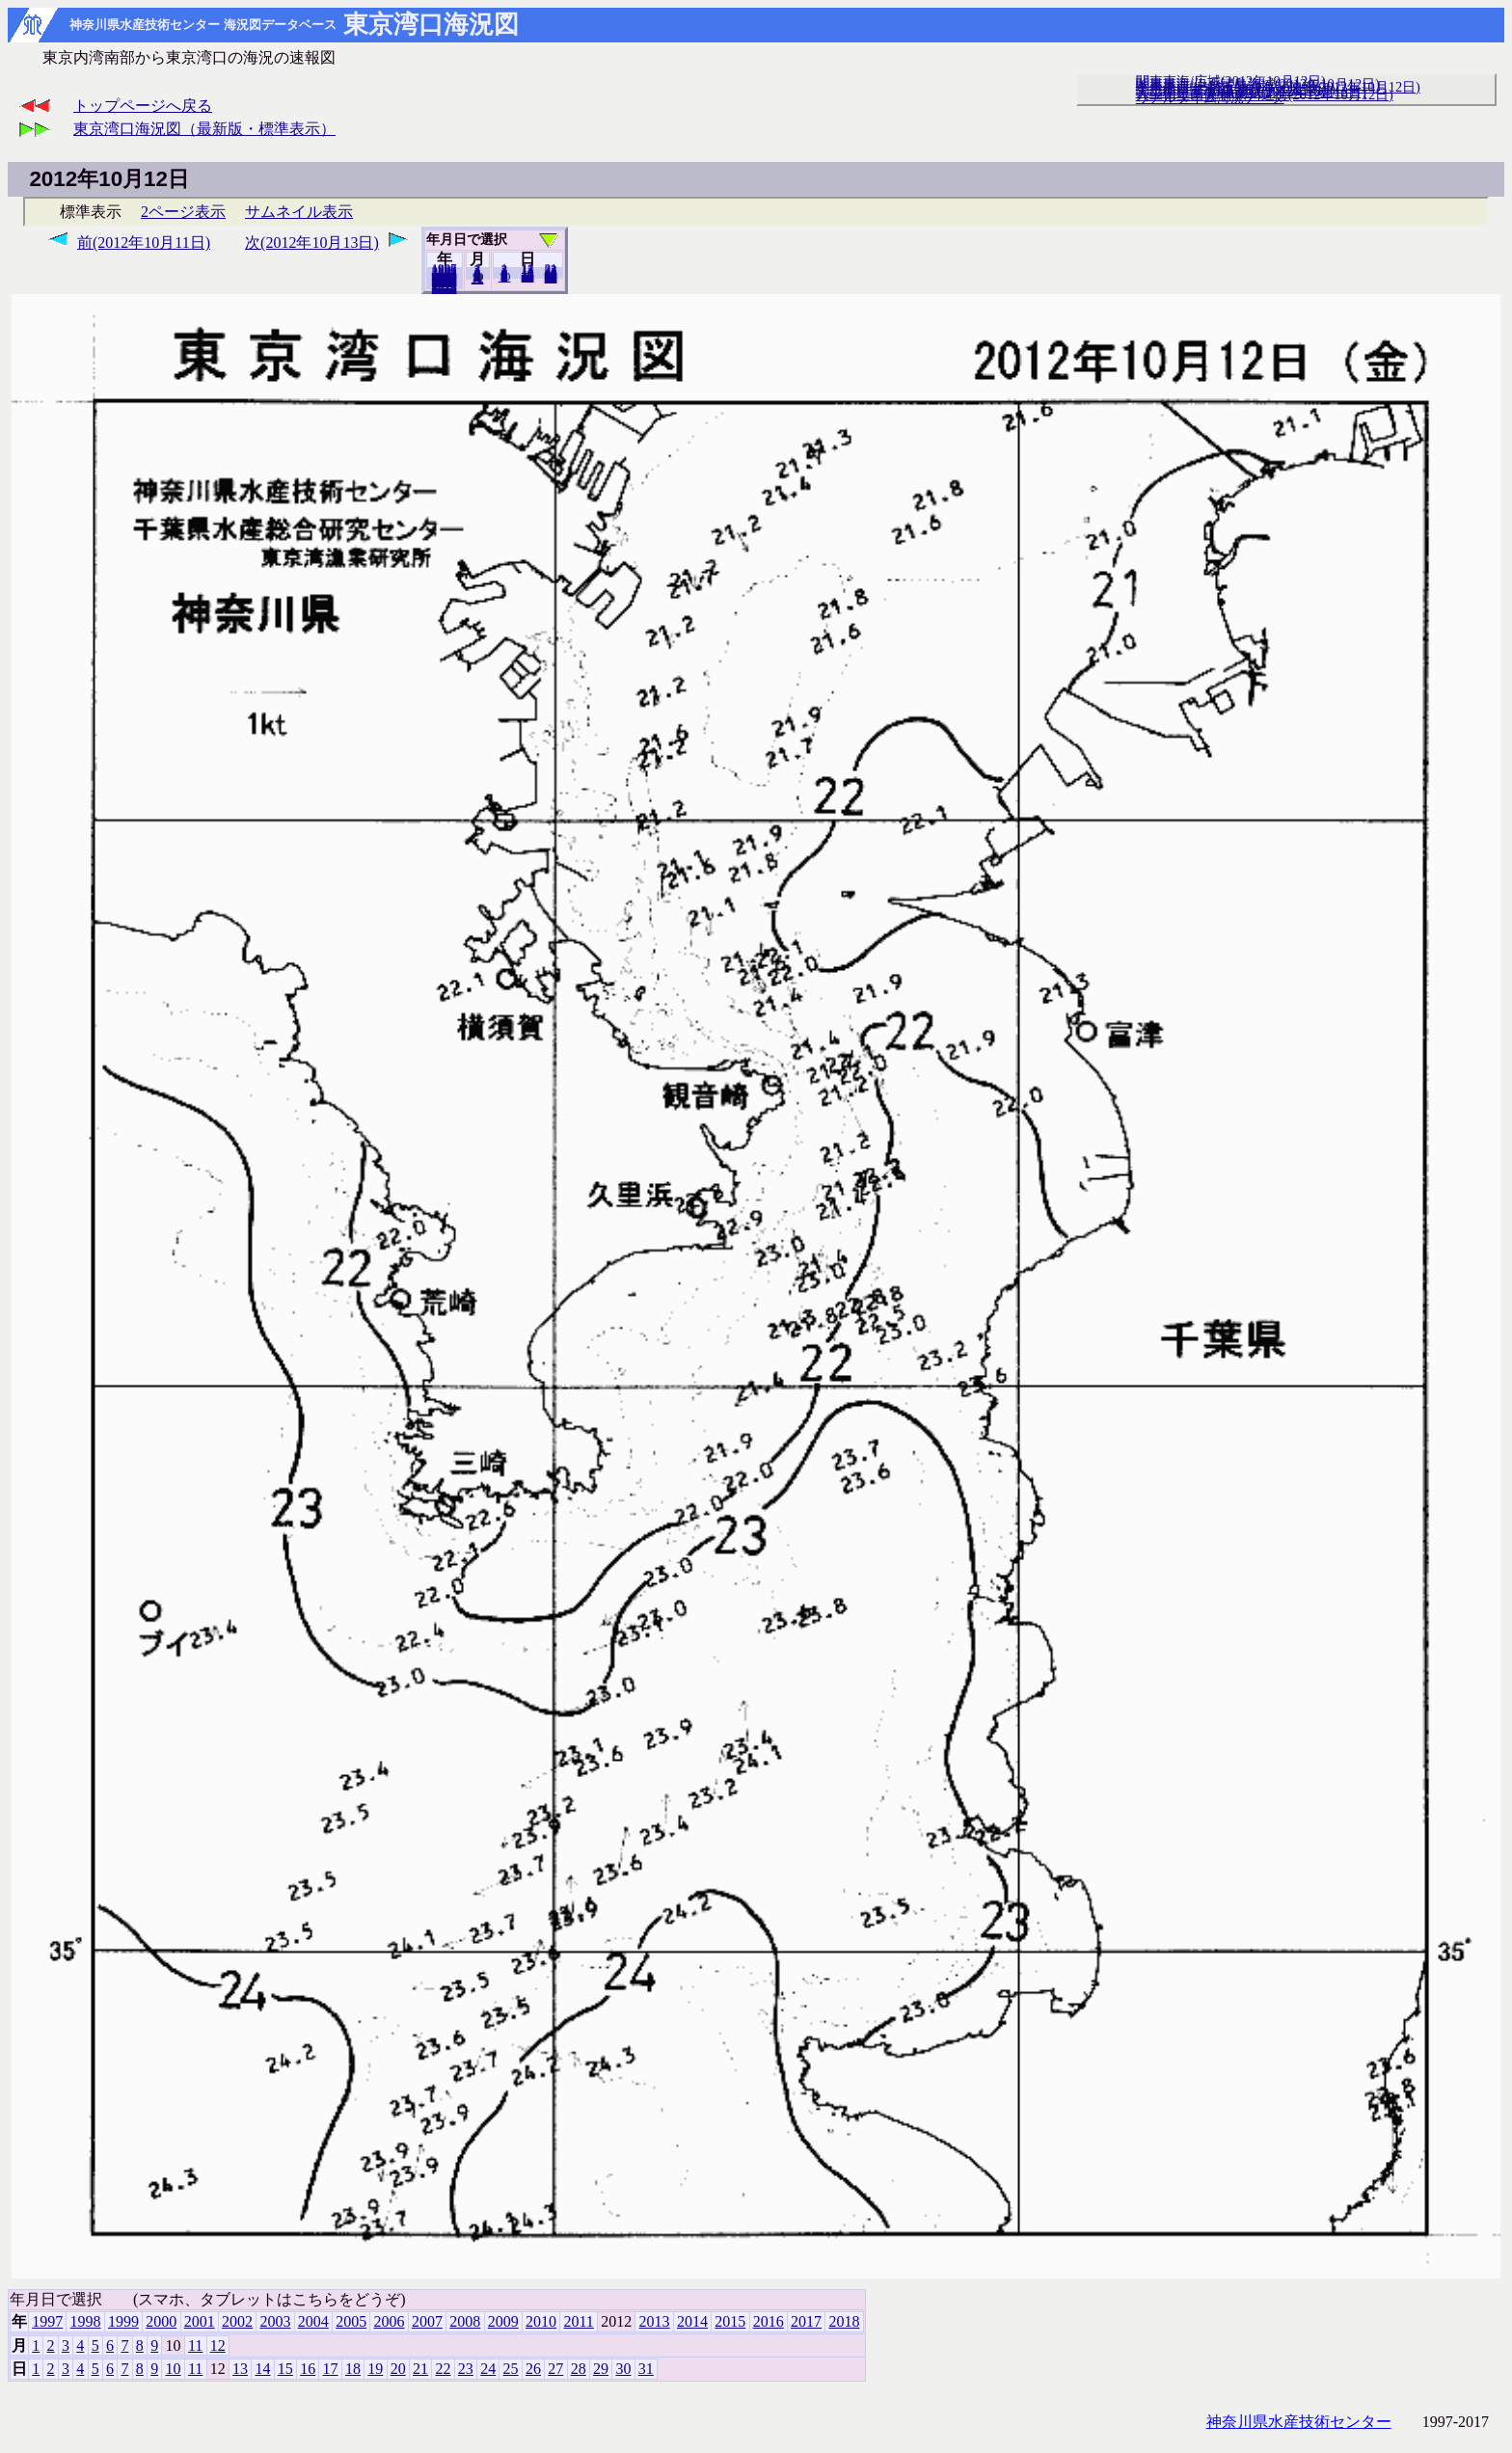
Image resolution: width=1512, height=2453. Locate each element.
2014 (692, 2321)
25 (511, 2368)
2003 (274, 2321)
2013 (654, 2321)
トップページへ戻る (142, 105)
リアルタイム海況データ (1210, 97)
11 (195, 2345)
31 (551, 277)
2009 (503, 2321)
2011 (578, 2321)
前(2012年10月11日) (143, 242)
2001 (199, 2321)
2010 (541, 2321)
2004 (313, 2321)
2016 (768, 2321)
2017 (806, 2321)
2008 (464, 2321)
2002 (237, 2321)
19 (375, 2368)
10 (505, 276)
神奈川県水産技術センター (1298, 2421)
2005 (351, 2321)
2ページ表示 (183, 211)
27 (555, 2368)
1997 (47, 2321)
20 (528, 276)
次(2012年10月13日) (312, 242)
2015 (730, 2321)
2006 (389, 2321)
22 (442, 2368)
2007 (427, 2321)
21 (420, 2368)
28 (578, 2368)
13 (240, 2368)
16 (307, 2368)
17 (330, 2368)
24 (488, 2368)
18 (353, 2368)
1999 (123, 2321)
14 (262, 2368)
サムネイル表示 (299, 211)
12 (478, 278)
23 (465, 2368)
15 (285, 2368)
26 (533, 2368)
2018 (444, 288)
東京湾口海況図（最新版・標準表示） (204, 129)
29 (600, 2368)
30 (623, 2368)
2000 (161, 2321)
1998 (85, 2321)
